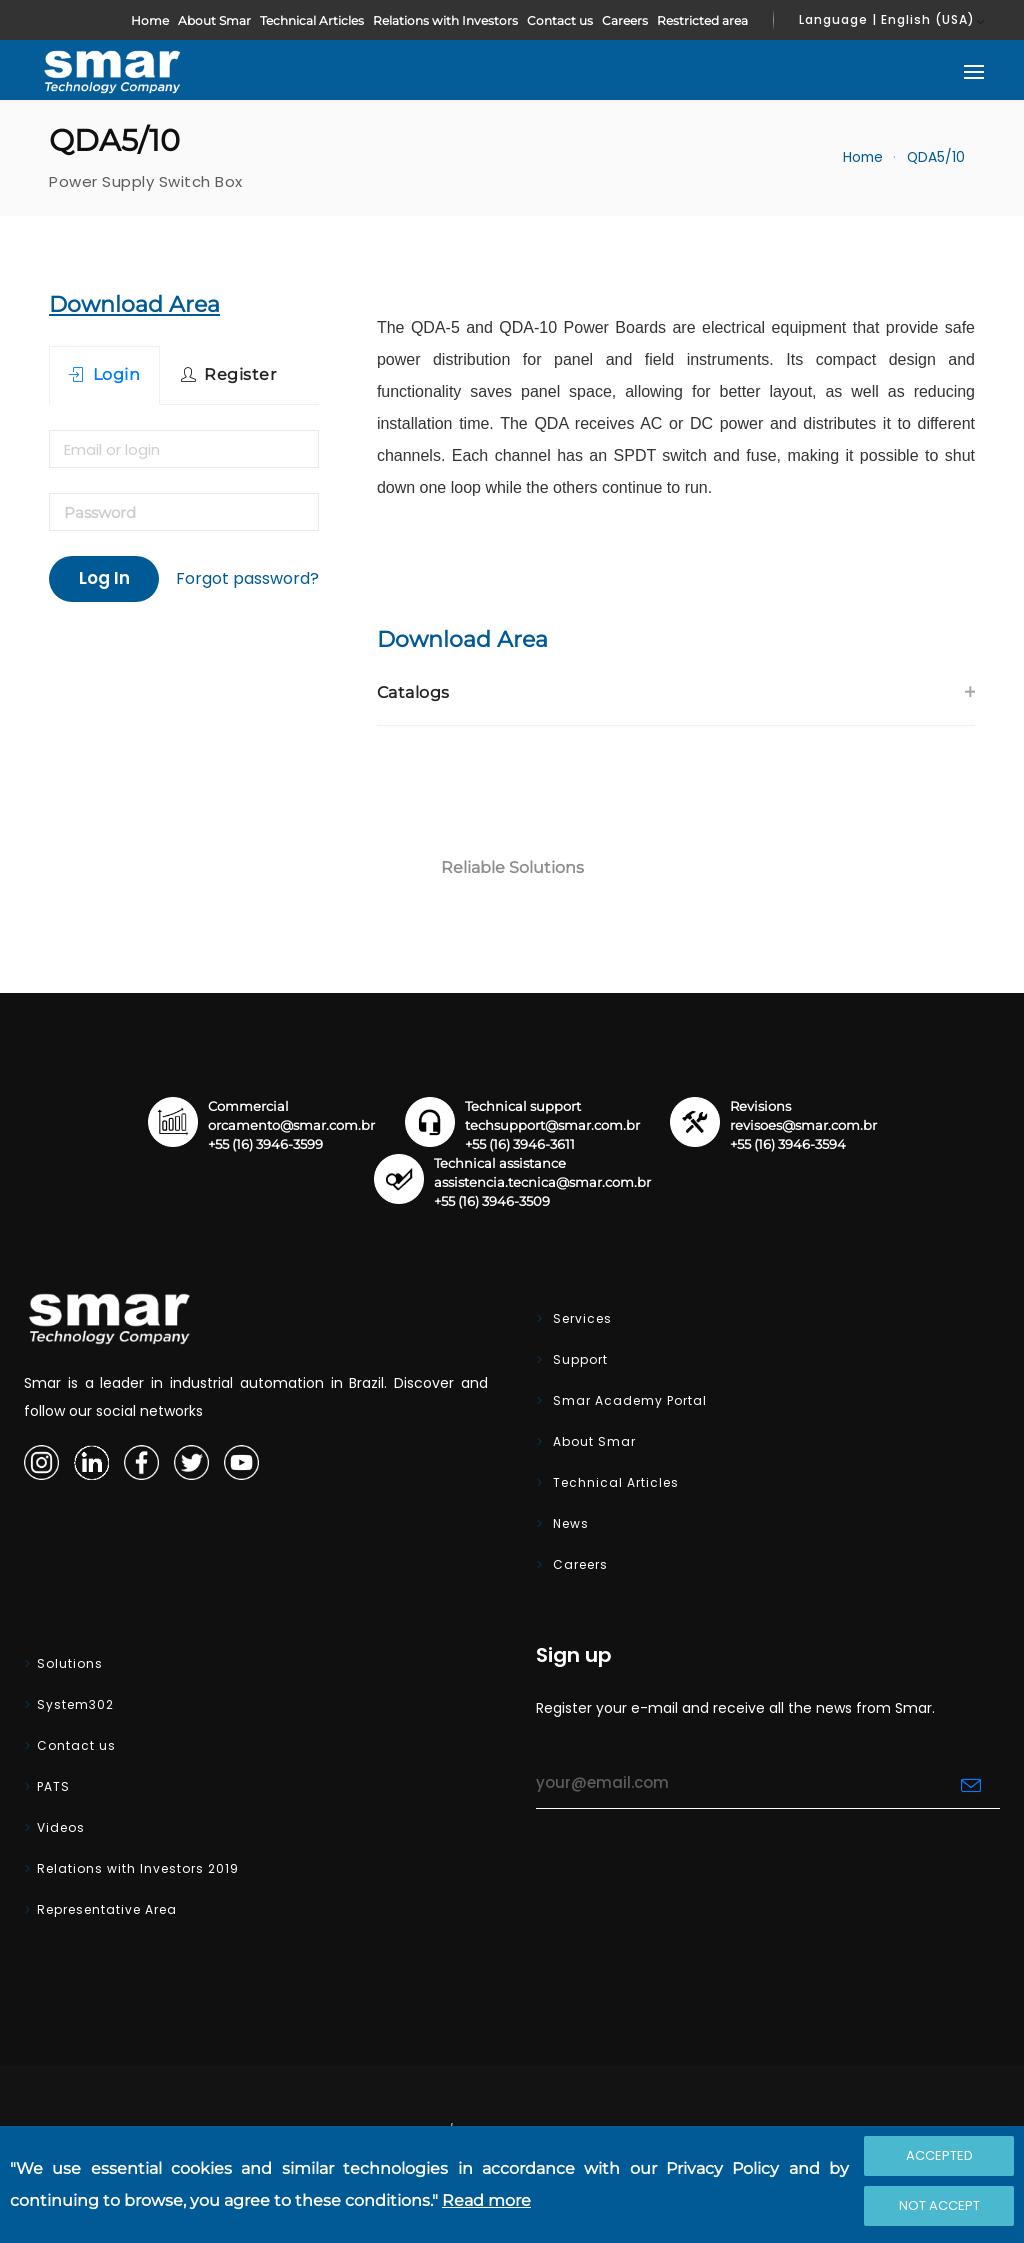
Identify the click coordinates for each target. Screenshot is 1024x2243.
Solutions (70, 1663)
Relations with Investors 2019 (138, 1868)
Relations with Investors (445, 20)
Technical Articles (312, 20)
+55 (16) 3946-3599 (265, 1144)
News (569, 1523)
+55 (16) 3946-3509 (492, 1201)
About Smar (214, 20)
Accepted (939, 2155)
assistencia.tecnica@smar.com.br (542, 1182)
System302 (75, 1704)
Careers (625, 20)
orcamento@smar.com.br (291, 1125)
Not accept (939, 2205)
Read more (486, 2200)
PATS (53, 1786)
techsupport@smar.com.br (552, 1125)
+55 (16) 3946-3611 (520, 1144)
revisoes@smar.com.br (803, 1125)
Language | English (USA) (887, 19)
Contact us (560, 20)
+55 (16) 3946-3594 (788, 1144)
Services (580, 1318)
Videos (61, 1827)
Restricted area (702, 20)
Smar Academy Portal (628, 1400)
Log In (104, 578)
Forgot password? (247, 578)
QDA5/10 (936, 157)
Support (578, 1359)
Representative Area (107, 1909)
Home (150, 20)
